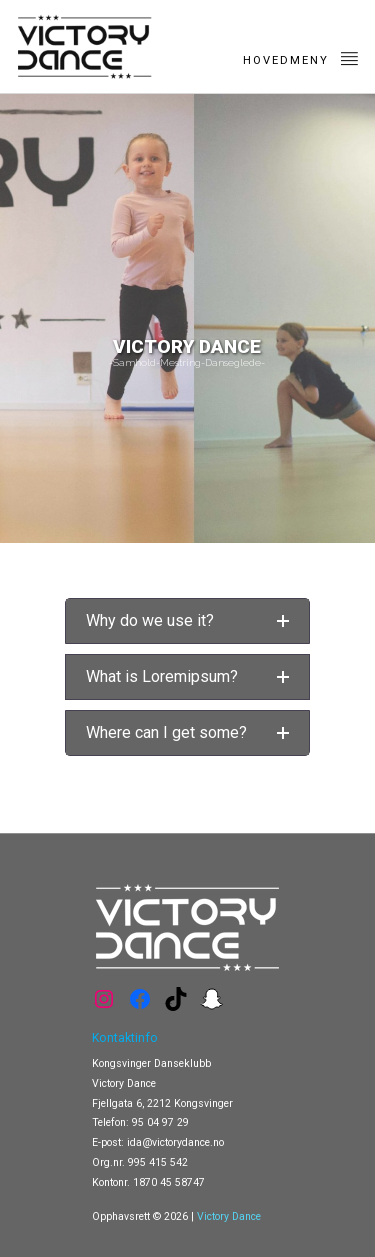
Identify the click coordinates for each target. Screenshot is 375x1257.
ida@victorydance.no (175, 1142)
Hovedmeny (301, 58)
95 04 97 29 (160, 1122)
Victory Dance (229, 1216)
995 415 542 (158, 1162)
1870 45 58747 (169, 1182)
